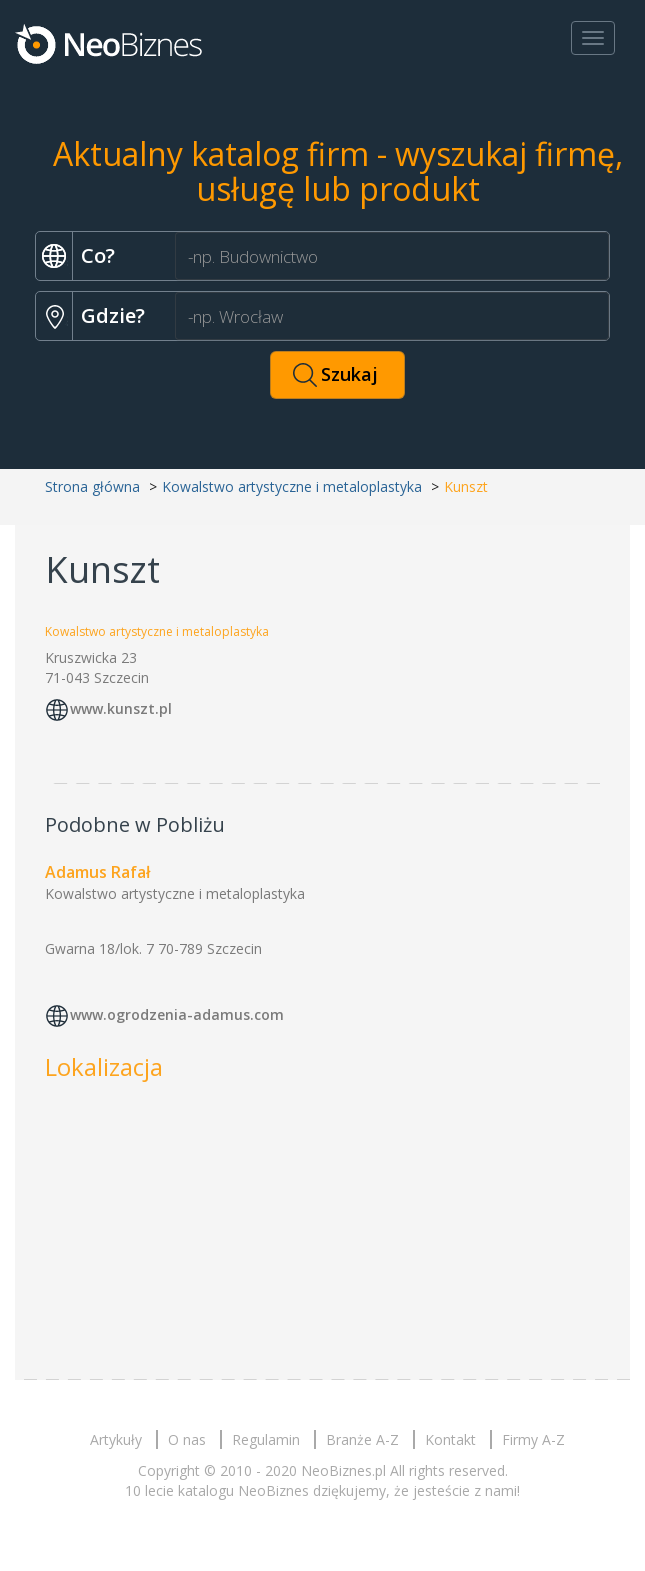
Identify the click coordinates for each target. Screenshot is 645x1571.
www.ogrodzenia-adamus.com (177, 1014)
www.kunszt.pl (121, 708)
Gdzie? (113, 315)
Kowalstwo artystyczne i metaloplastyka (292, 486)
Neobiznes (110, 43)
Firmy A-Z (533, 1439)
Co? (98, 255)
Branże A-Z (362, 1439)
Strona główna (92, 486)
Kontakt (450, 1439)
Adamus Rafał (97, 872)
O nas (187, 1439)
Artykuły (116, 1439)
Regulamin (266, 1439)
